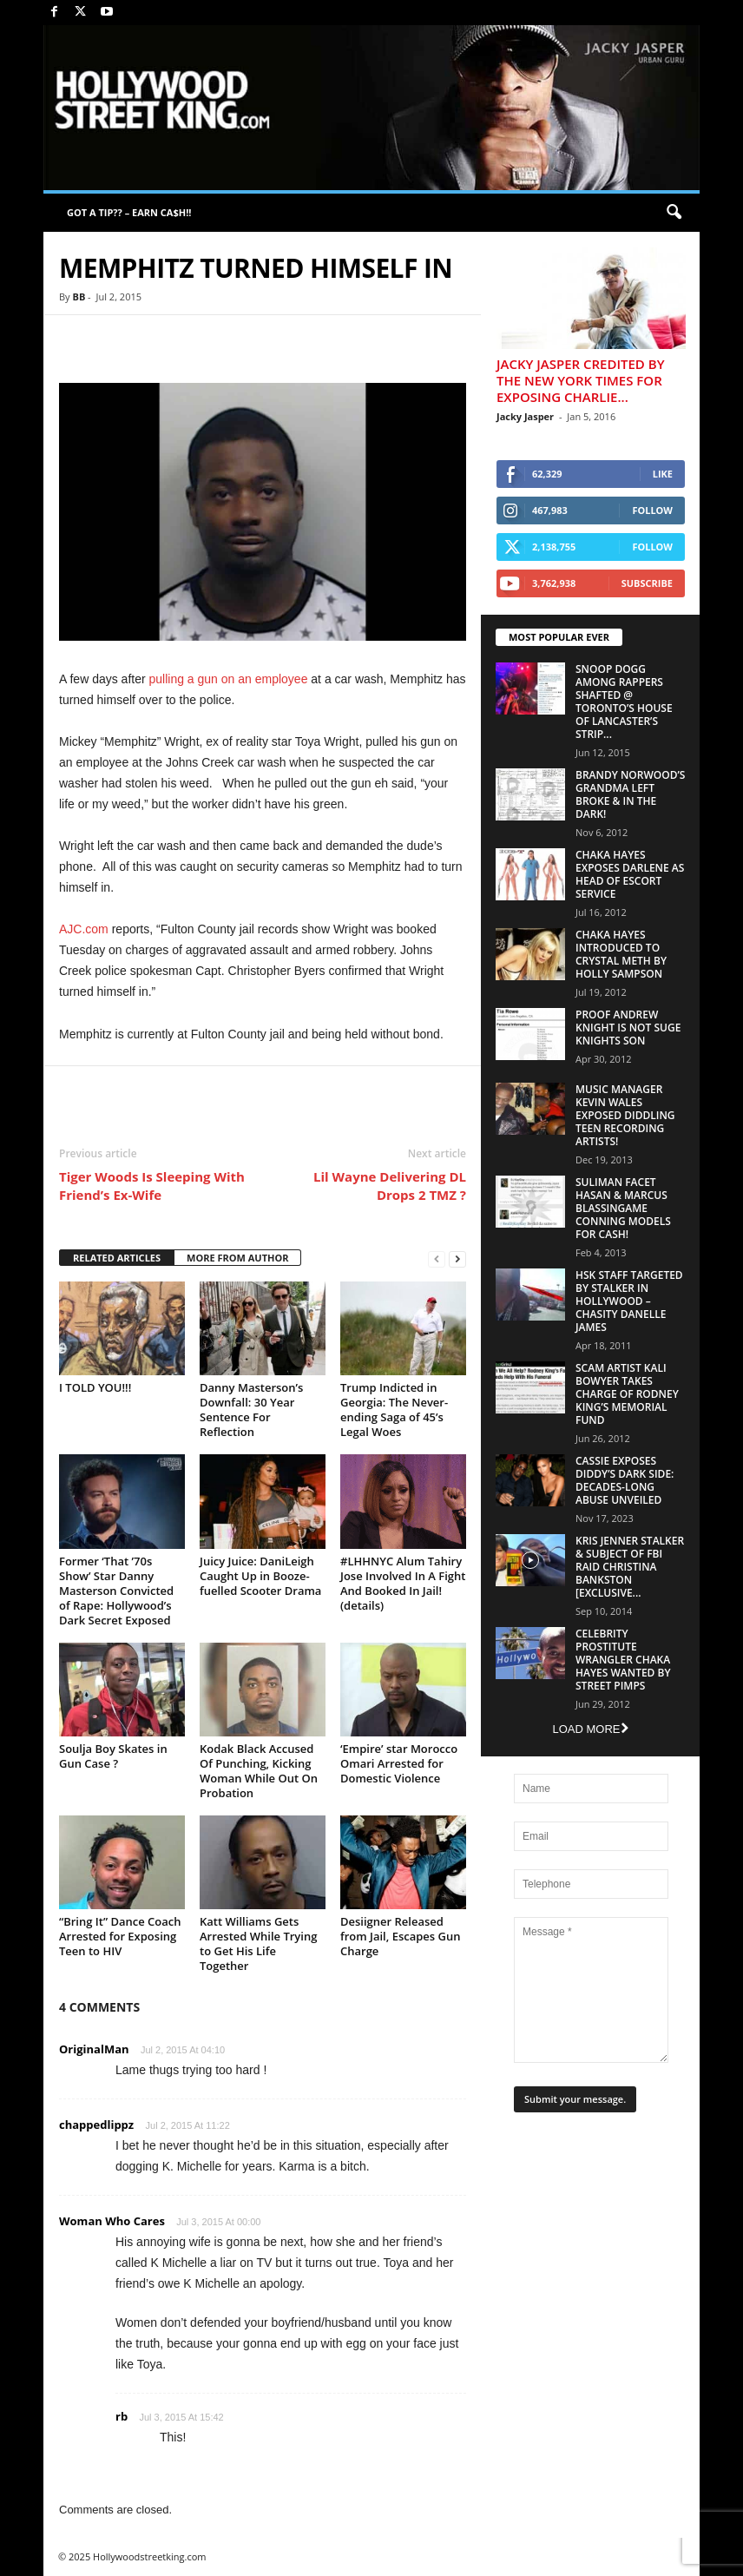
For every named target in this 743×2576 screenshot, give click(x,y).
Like (663, 473)
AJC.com (83, 929)
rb (121, 2416)
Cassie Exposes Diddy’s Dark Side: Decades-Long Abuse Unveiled (624, 1480)
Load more (590, 1729)
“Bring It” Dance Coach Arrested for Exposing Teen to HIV (120, 1936)
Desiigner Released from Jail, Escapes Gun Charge (400, 1936)
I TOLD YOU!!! (95, 1387)
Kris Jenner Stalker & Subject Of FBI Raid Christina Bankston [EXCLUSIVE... (629, 1566)
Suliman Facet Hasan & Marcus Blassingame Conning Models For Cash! (623, 1208)
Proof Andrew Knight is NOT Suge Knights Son (628, 1027)
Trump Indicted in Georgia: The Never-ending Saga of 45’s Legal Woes (394, 1410)
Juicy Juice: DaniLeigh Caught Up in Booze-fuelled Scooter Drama (260, 1575)
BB (78, 296)
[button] (673, 213)
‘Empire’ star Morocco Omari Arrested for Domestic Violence (398, 1763)
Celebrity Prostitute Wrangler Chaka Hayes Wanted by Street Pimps (623, 1659)
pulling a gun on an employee (228, 679)
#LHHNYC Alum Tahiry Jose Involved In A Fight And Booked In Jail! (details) (402, 1583)
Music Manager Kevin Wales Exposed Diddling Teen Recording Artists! (625, 1115)
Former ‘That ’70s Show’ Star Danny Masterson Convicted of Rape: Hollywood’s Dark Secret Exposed (116, 1590)
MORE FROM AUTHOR (237, 1257)
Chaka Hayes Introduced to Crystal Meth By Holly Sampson (621, 954)
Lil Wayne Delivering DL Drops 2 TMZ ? (389, 1185)
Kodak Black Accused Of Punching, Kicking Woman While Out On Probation (259, 1771)
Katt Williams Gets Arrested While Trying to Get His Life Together (258, 1943)
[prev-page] (436, 1258)
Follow (652, 510)
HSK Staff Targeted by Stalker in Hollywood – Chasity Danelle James (629, 1301)
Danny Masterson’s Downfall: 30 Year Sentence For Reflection (251, 1410)
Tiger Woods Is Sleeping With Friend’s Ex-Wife (152, 1185)
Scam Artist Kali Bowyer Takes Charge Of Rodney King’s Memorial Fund (627, 1393)
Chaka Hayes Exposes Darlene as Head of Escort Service (629, 874)
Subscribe (647, 583)
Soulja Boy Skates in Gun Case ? (113, 1756)
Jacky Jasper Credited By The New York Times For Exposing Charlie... (580, 380)
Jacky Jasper (525, 416)
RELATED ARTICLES (117, 1257)
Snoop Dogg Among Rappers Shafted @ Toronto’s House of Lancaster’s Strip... (624, 701)
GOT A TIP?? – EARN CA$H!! (129, 212)
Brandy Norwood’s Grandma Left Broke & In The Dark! (630, 794)
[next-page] (457, 1258)
